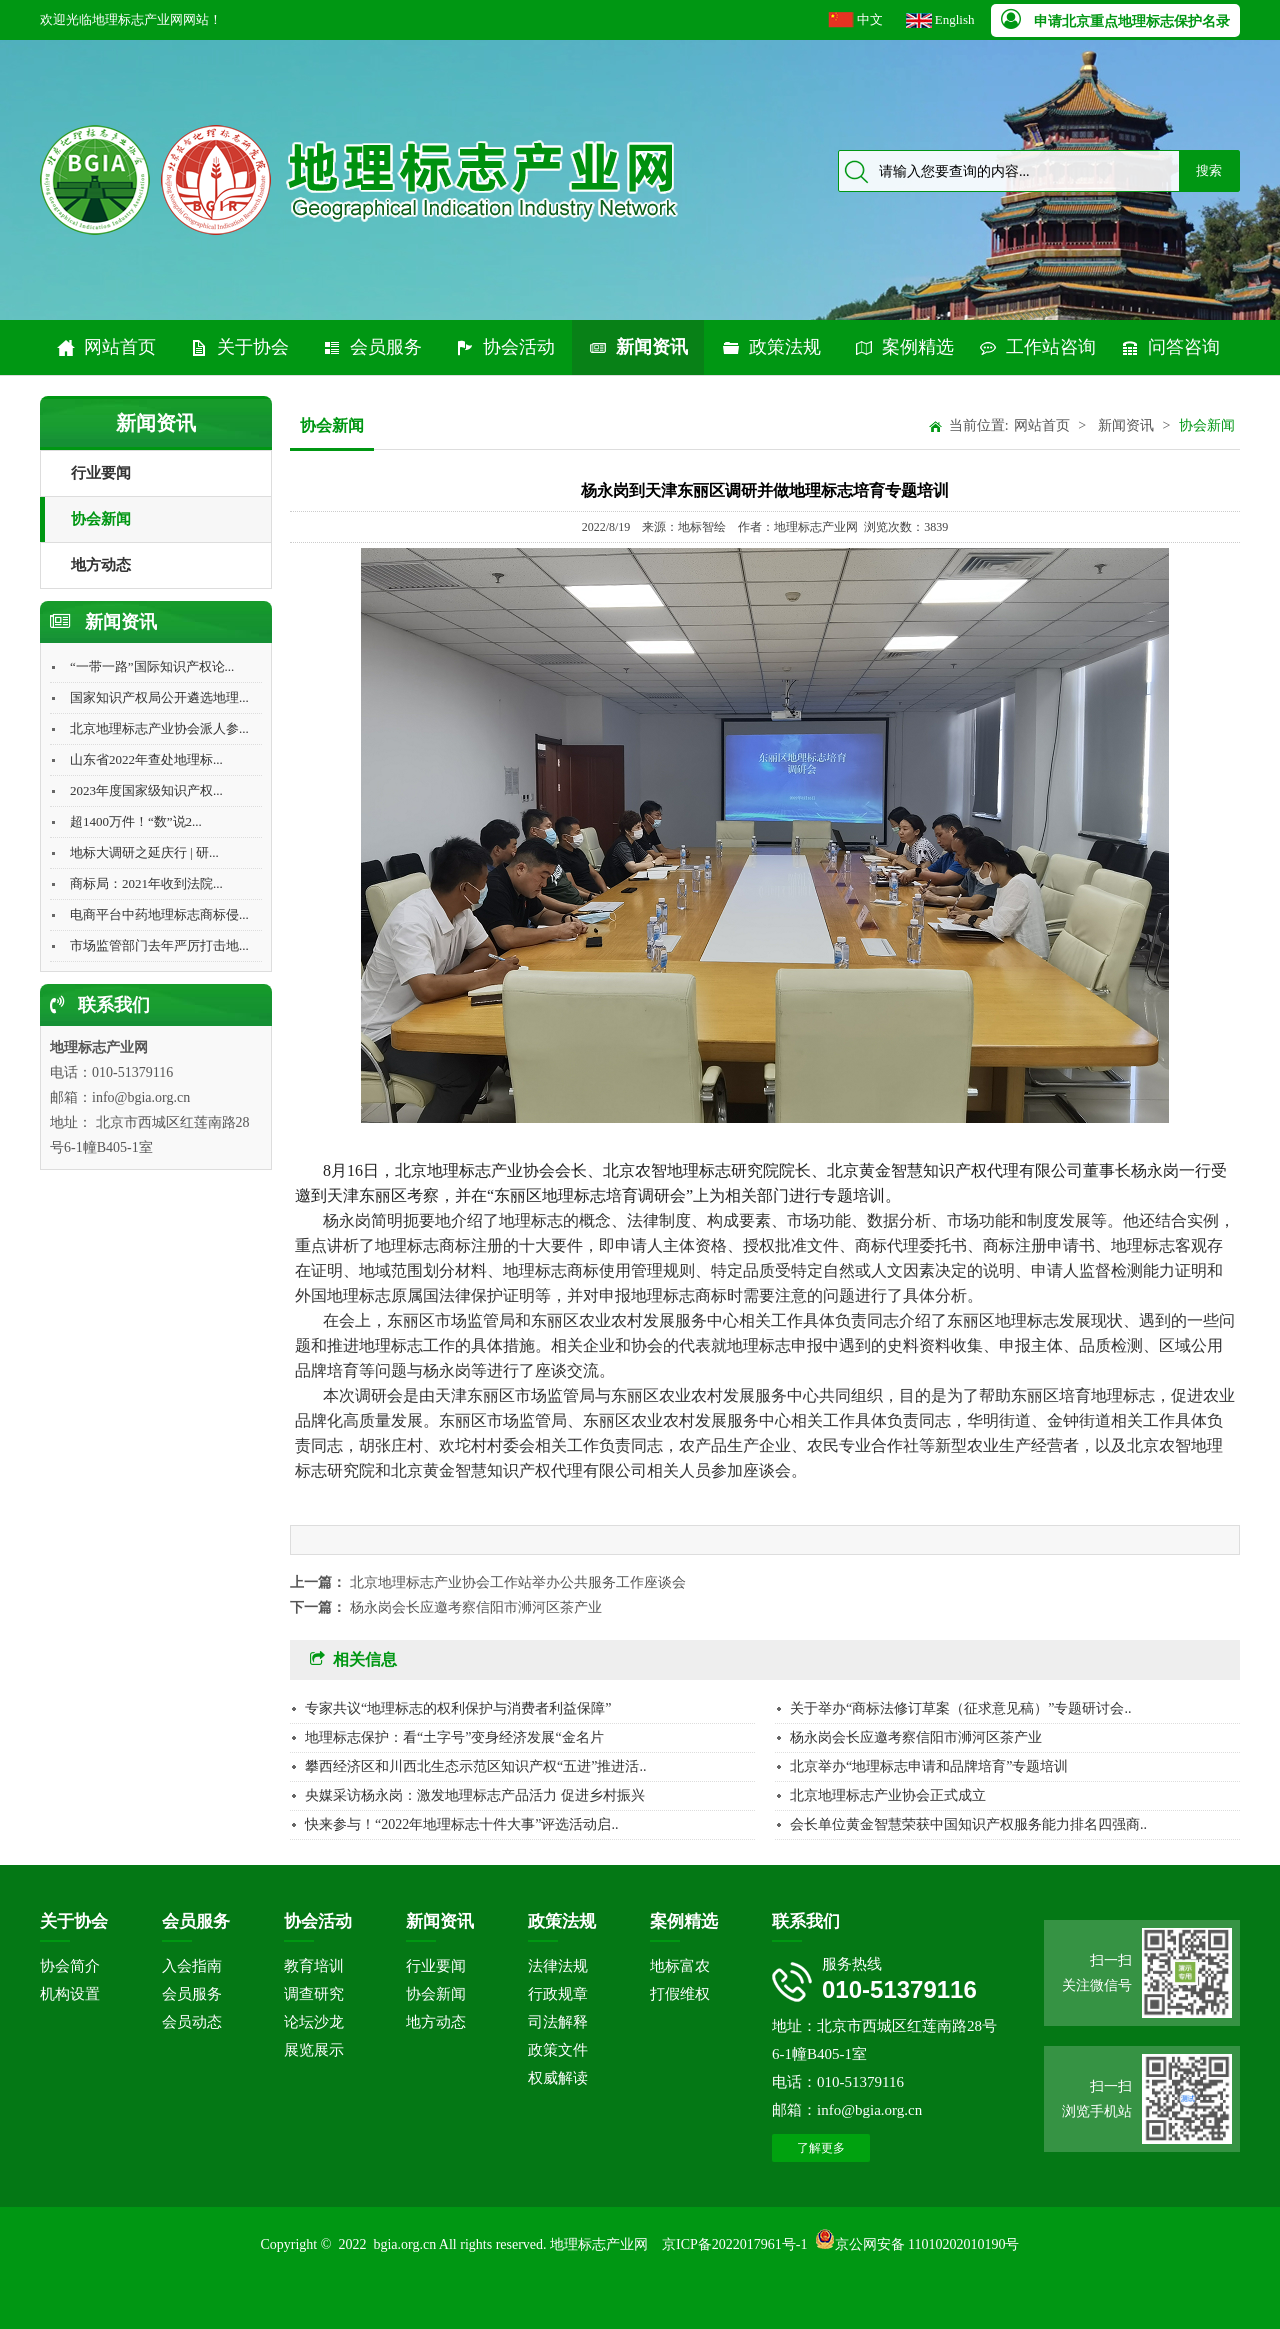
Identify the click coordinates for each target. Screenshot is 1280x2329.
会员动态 (192, 2022)
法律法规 (558, 1966)
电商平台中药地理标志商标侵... (159, 914)
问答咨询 (1170, 347)
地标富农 (680, 1966)
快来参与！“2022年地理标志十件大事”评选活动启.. (461, 1824)
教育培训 (314, 1966)
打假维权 (680, 1994)
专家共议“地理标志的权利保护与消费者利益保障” (458, 1708)
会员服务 (372, 347)
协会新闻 (101, 519)
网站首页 (106, 347)
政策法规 (771, 347)
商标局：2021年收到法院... (146, 883)
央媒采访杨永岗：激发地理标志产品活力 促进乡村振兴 (475, 1795)
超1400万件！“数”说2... (136, 821)
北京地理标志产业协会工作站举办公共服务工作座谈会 (518, 1582)
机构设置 (70, 1994)
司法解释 (558, 2022)
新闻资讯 (638, 347)
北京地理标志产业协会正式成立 (888, 1795)
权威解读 (558, 2078)
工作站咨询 (1037, 347)
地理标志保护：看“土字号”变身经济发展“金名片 (454, 1737)
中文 (870, 19)
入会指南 (192, 1966)
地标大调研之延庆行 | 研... (144, 852)
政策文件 (558, 2050)
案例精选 (904, 347)
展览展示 (314, 2050)
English (955, 19)
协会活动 (505, 347)
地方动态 (101, 565)
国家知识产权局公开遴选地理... (159, 697)
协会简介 (70, 1966)
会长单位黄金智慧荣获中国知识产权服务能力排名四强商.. (968, 1824)
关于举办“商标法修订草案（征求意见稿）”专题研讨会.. (960, 1708)
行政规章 (558, 1994)
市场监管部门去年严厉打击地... (159, 945)
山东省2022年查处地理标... (146, 759)
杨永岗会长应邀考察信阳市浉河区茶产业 (476, 1607)
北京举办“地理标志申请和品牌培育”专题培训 (929, 1766)
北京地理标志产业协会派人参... (159, 728)
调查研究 (314, 1994)
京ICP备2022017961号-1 (734, 2244)
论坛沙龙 (314, 2022)
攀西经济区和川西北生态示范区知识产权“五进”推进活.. (475, 1766)
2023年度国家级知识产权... (146, 790)
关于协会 (239, 347)
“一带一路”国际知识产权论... (152, 666)
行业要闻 (101, 473)
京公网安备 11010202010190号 (927, 2244)
